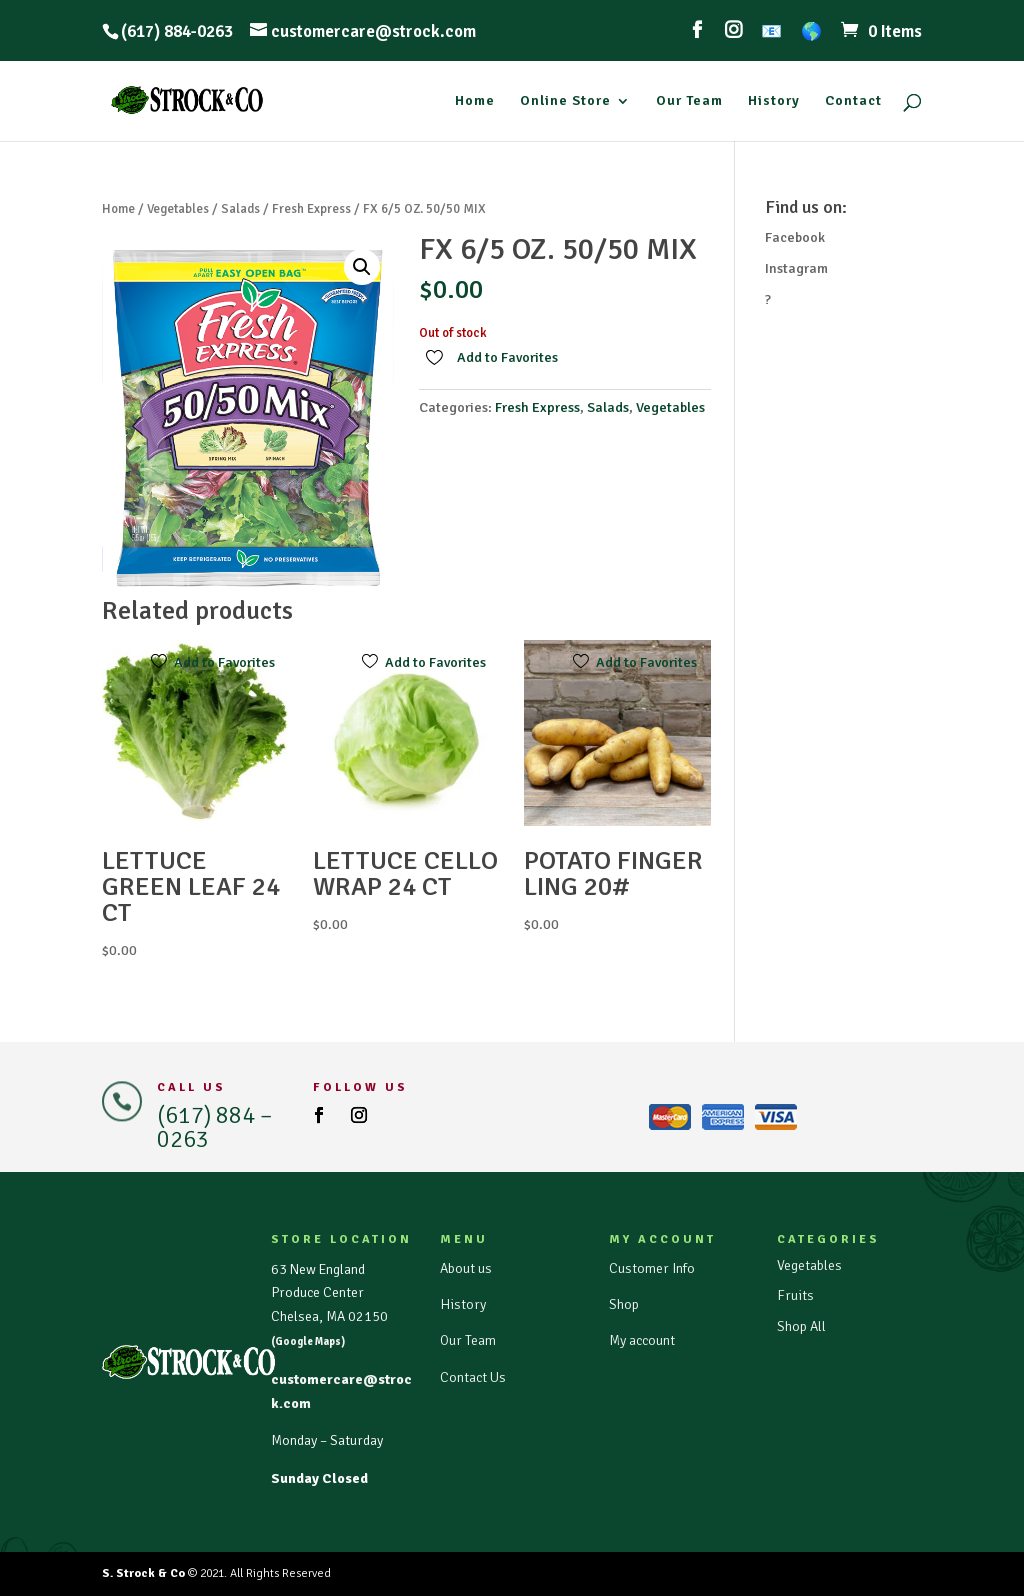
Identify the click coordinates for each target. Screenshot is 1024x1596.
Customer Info (652, 1268)
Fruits (795, 1295)
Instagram (796, 268)
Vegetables (178, 209)
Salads (240, 209)
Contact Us (473, 1377)
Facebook (795, 237)
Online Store (565, 101)
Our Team (689, 101)
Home (475, 101)
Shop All (801, 1326)
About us (466, 1268)
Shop (624, 1304)
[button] (362, 267)
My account (642, 1340)
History (774, 101)
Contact (853, 101)
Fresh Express (311, 209)
